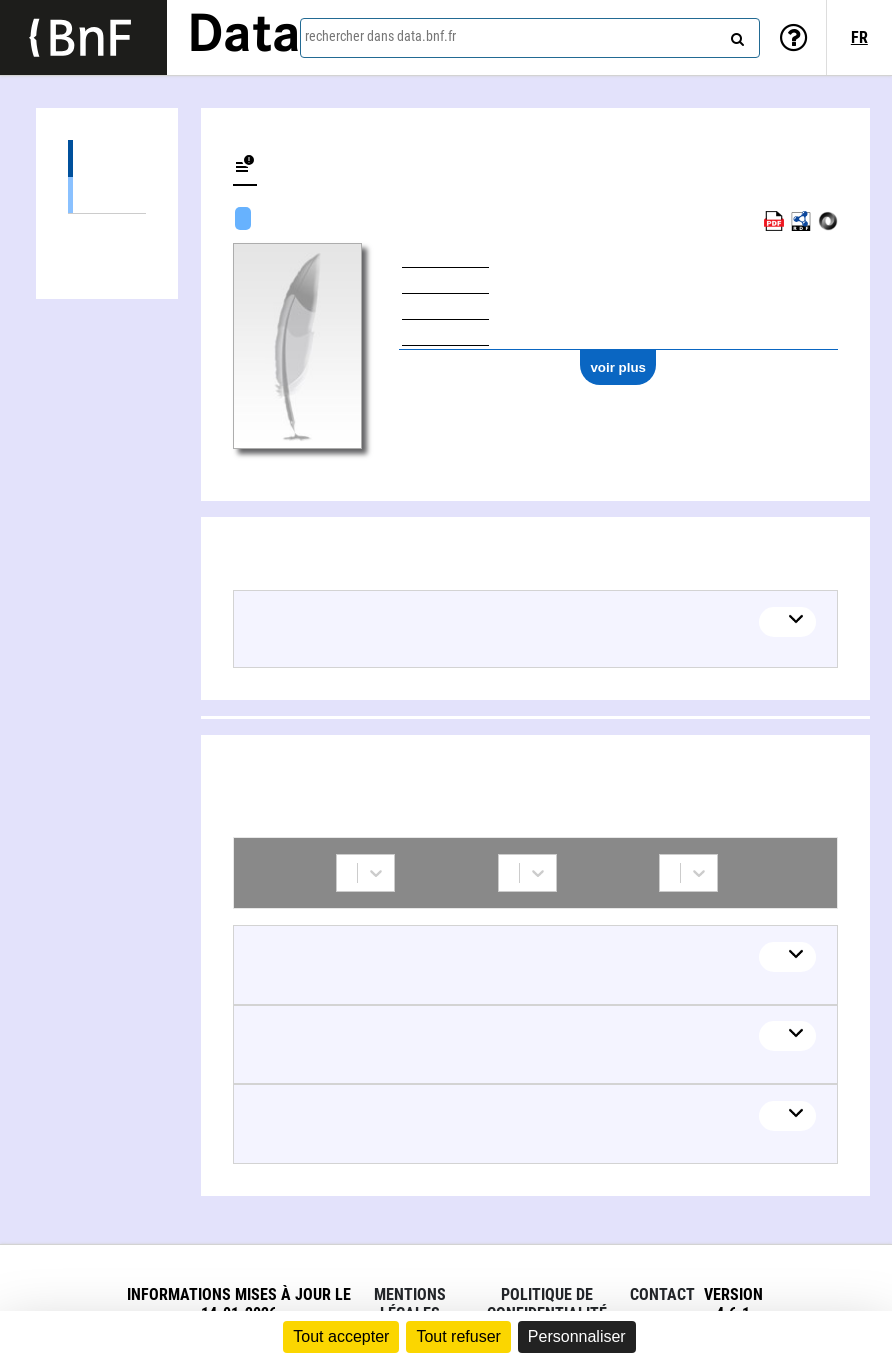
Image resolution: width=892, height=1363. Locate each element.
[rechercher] (735, 35)
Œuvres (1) (107, 158)
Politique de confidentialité (547, 1304)
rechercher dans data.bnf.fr (380, 36)
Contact (662, 1294)
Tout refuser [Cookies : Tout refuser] (458, 1336)
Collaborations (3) (107, 232)
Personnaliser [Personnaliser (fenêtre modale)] (577, 1336)
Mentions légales (410, 1304)
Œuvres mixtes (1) (107, 194)
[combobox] (530, 38)
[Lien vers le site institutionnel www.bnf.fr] (83, 37)
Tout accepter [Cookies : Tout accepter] (341, 1336)
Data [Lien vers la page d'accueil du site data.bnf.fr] (244, 37)
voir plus (618, 367)
